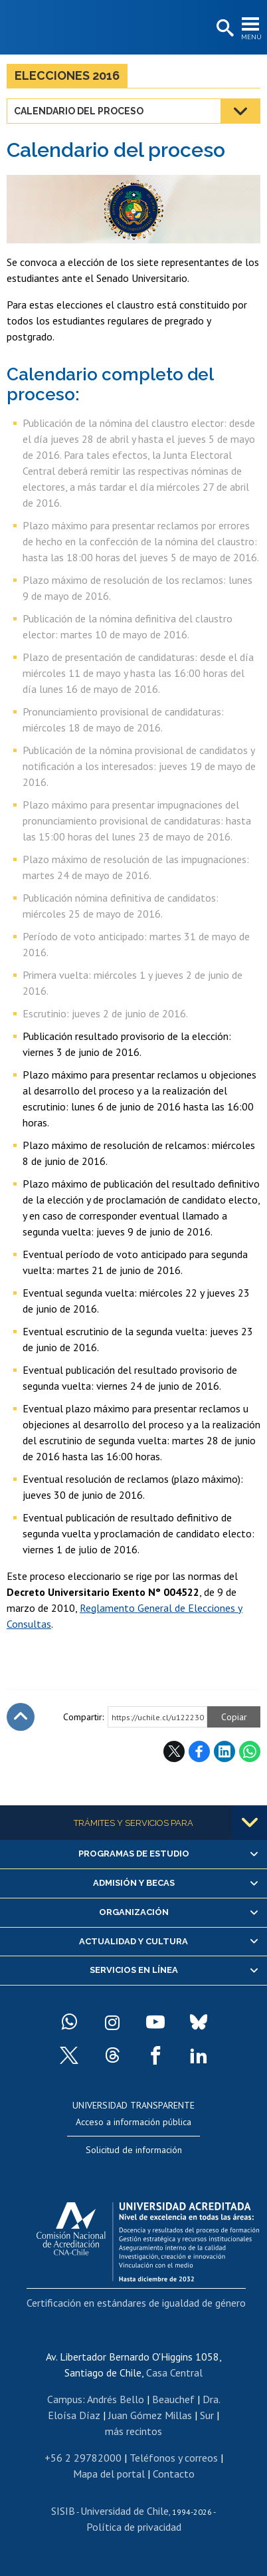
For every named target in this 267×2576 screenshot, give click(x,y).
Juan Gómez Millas (150, 2415)
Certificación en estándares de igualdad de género (136, 2302)
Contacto (174, 2473)
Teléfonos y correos (174, 2457)
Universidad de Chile (124, 2510)
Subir (21, 1717)
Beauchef (173, 2399)
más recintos (133, 2431)
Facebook (199, 1751)
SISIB (63, 2510)
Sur (207, 2415)
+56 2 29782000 (83, 2457)
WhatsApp (249, 1751)
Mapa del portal (109, 2473)
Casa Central (174, 2372)
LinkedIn (224, 1751)
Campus (64, 2399)
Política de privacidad (133, 2526)
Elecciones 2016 (67, 75)
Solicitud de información (134, 2150)
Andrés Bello (115, 2399)
